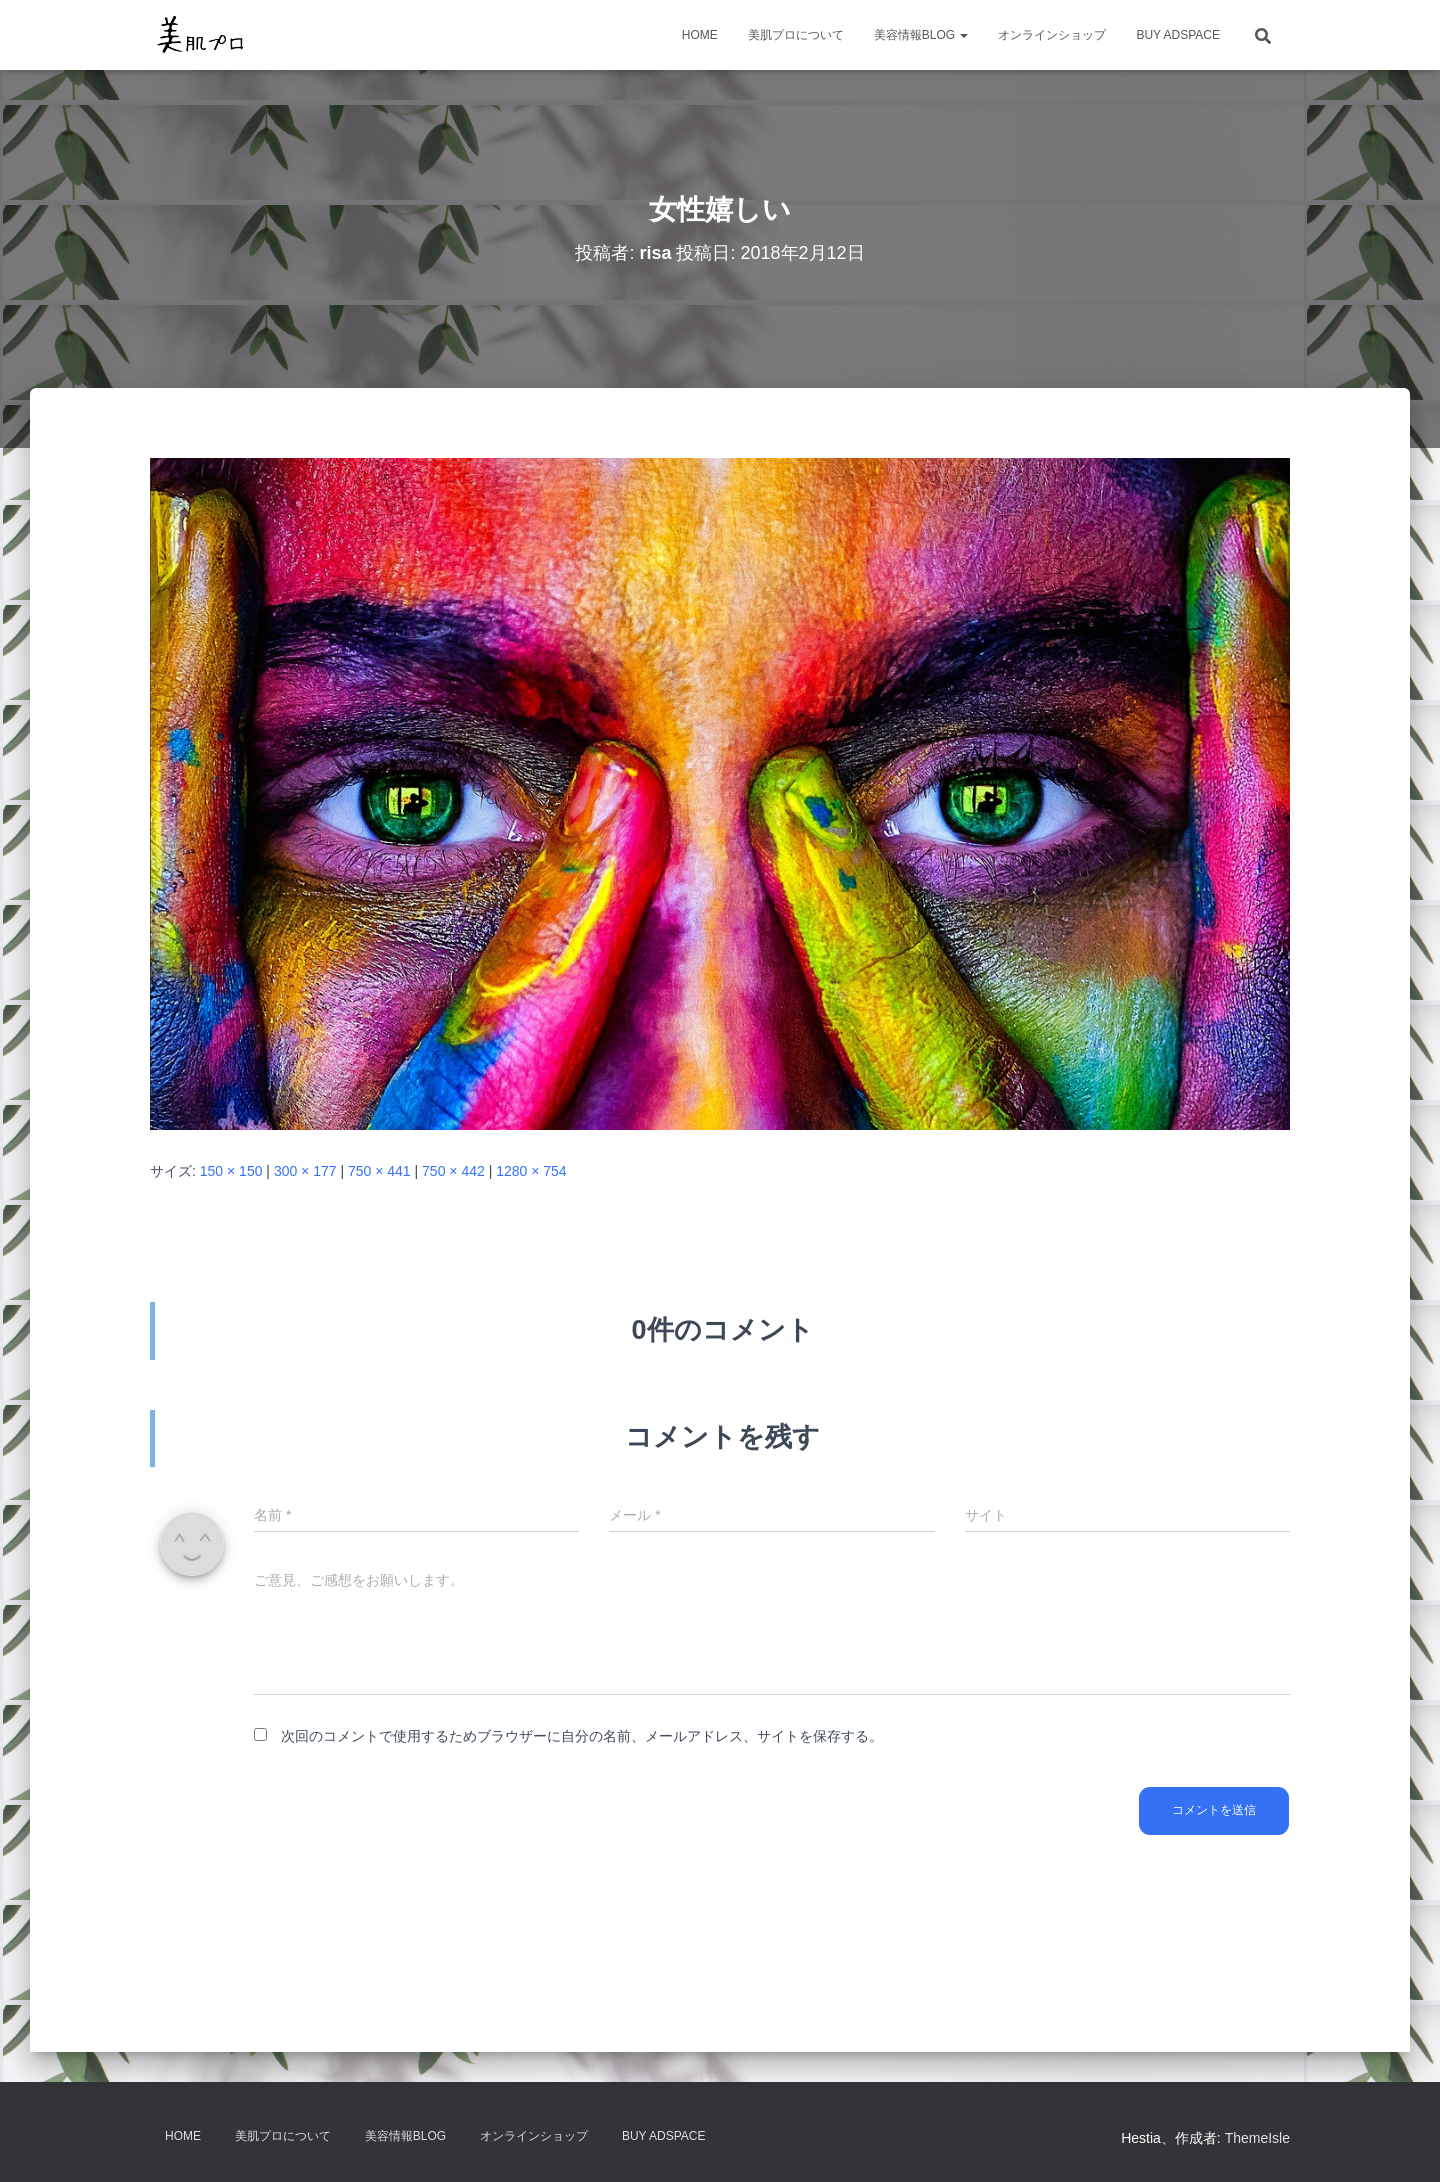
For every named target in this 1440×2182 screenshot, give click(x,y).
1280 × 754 (531, 1171)
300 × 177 (305, 1171)
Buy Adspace (1178, 35)
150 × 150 (231, 1171)
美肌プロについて (796, 35)
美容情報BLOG (921, 35)
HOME (700, 35)
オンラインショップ (1052, 35)
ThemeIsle (1257, 2138)
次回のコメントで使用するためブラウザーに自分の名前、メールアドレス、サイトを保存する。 (582, 1736)
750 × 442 (453, 1171)
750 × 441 (379, 1171)
